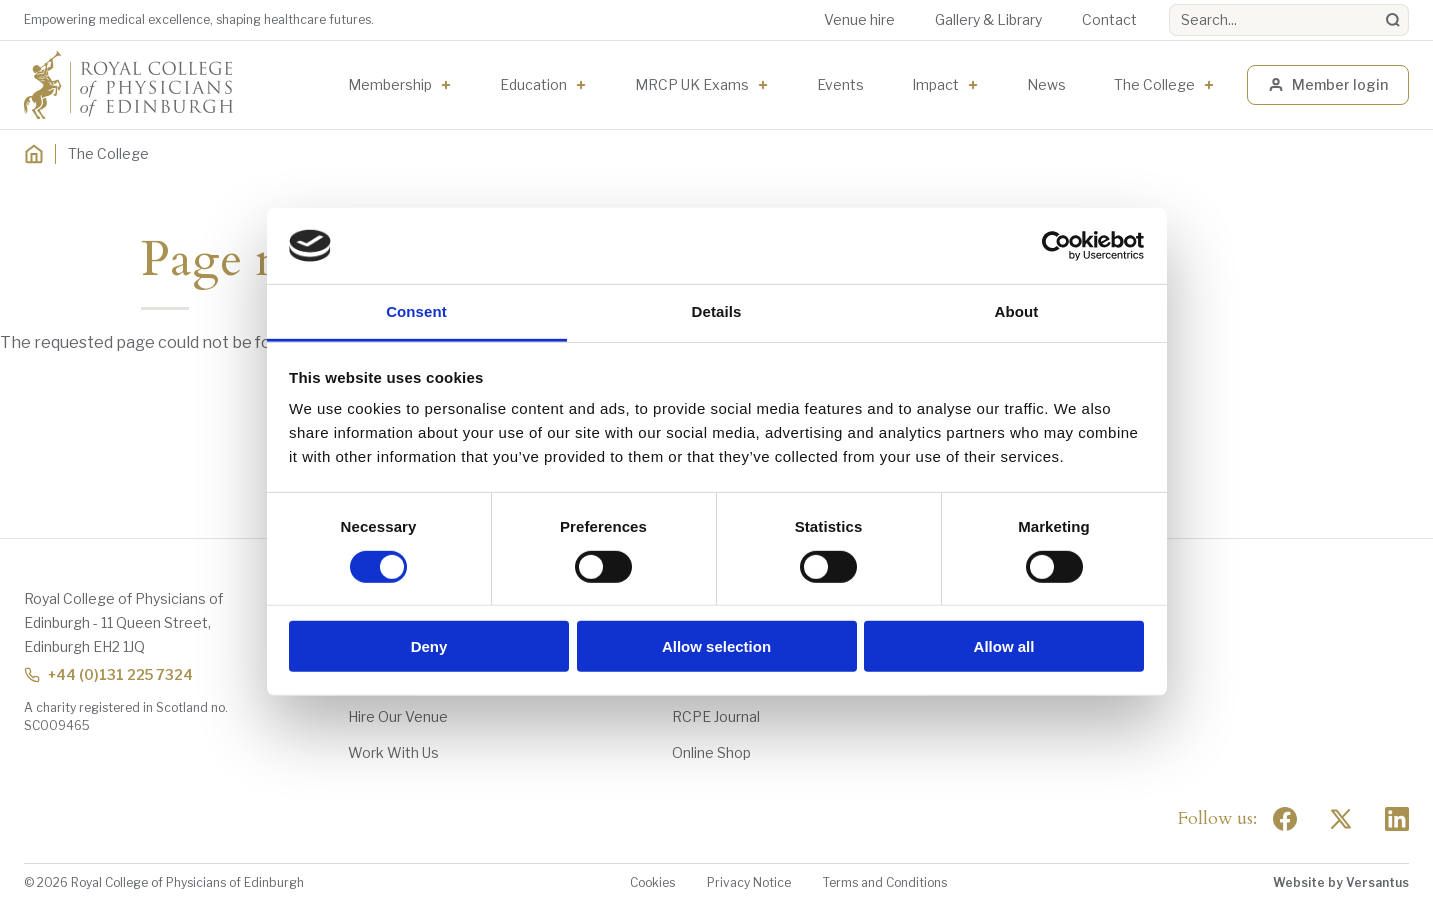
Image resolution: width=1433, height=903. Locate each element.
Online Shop (711, 752)
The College (1154, 84)
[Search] (1393, 20)
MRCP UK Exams (692, 84)
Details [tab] (717, 311)
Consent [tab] (416, 311)
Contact (1109, 19)
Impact (935, 84)
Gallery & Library (988, 19)
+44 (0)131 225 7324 (108, 674)
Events (840, 84)
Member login (1328, 84)
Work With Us (393, 752)
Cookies (652, 882)
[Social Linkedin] (1397, 819)
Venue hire (859, 19)
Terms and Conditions (885, 882)
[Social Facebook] (1285, 819)
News (1046, 84)
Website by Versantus (1341, 882)
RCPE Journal (716, 716)
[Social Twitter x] (1341, 819)
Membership (390, 84)
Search (1169, 4)
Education (533, 84)
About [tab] (1017, 311)
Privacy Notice (749, 882)
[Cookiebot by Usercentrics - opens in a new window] (1056, 246)
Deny (429, 646)
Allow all (1004, 646)
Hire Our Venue (398, 716)
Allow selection (716, 646)
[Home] (34, 154)
